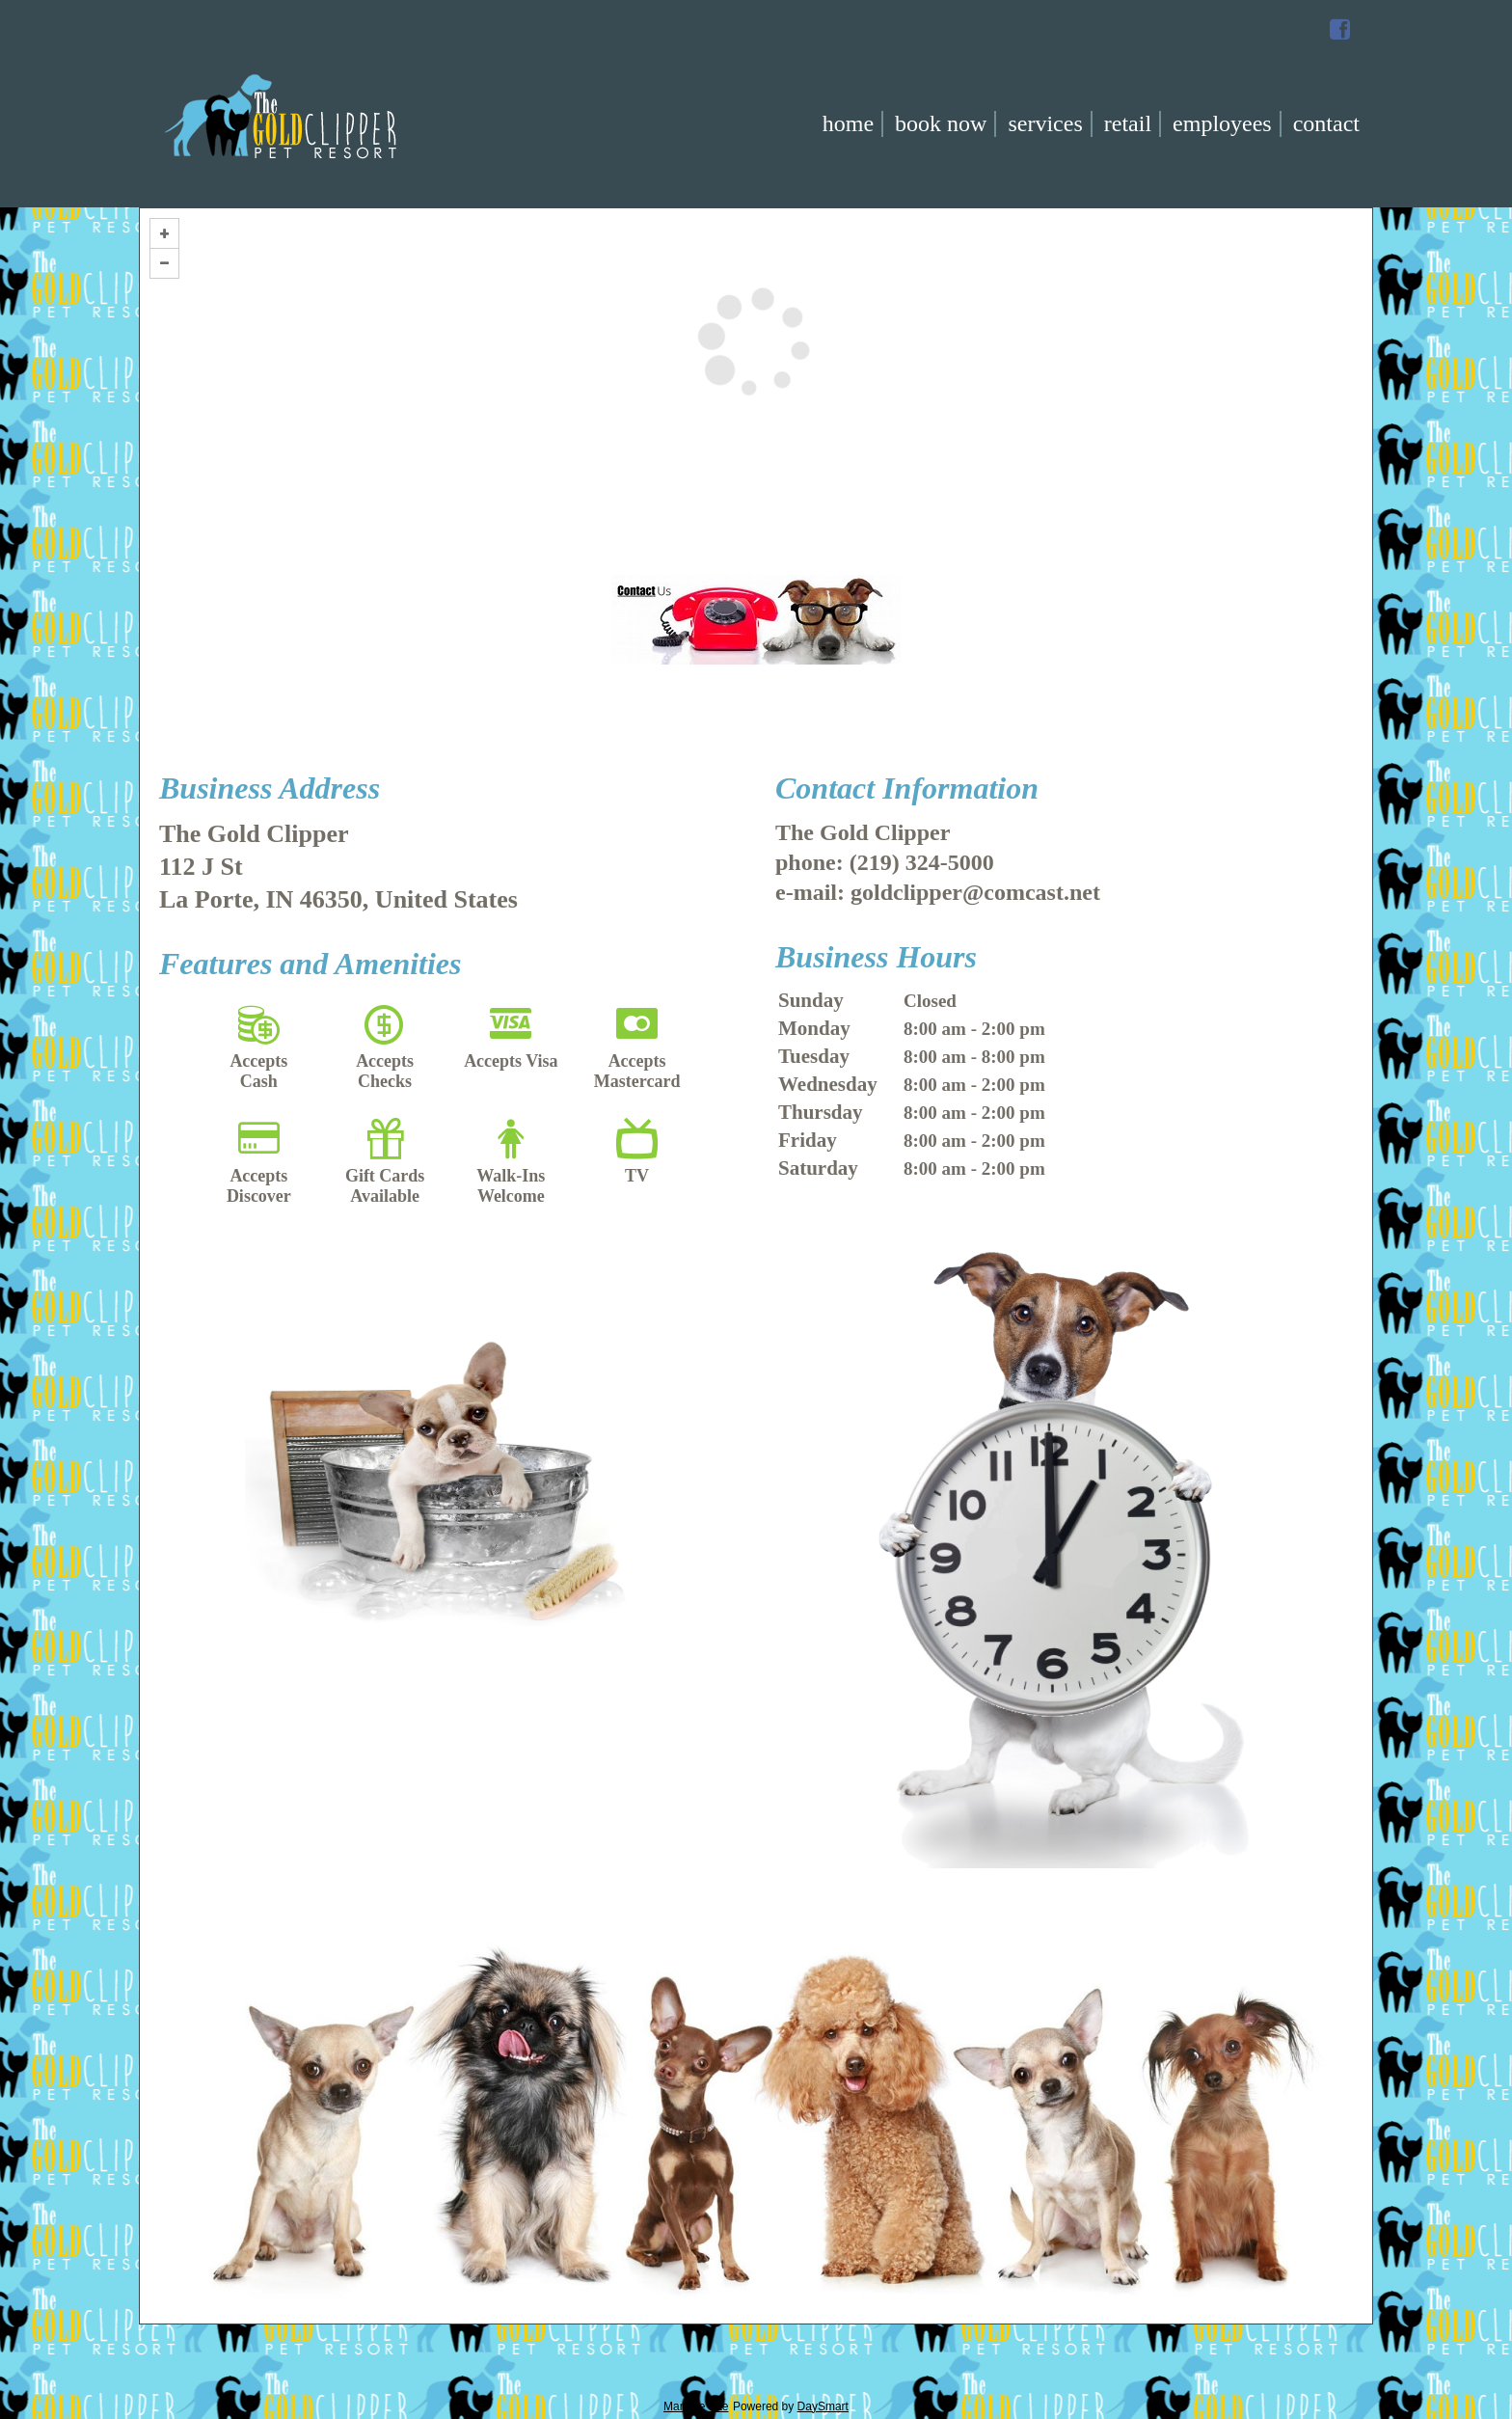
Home (848, 123)
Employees (1222, 123)
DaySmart (823, 2406)
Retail (1127, 123)
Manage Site (695, 2406)
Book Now (940, 123)
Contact (1326, 123)
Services (1045, 123)
